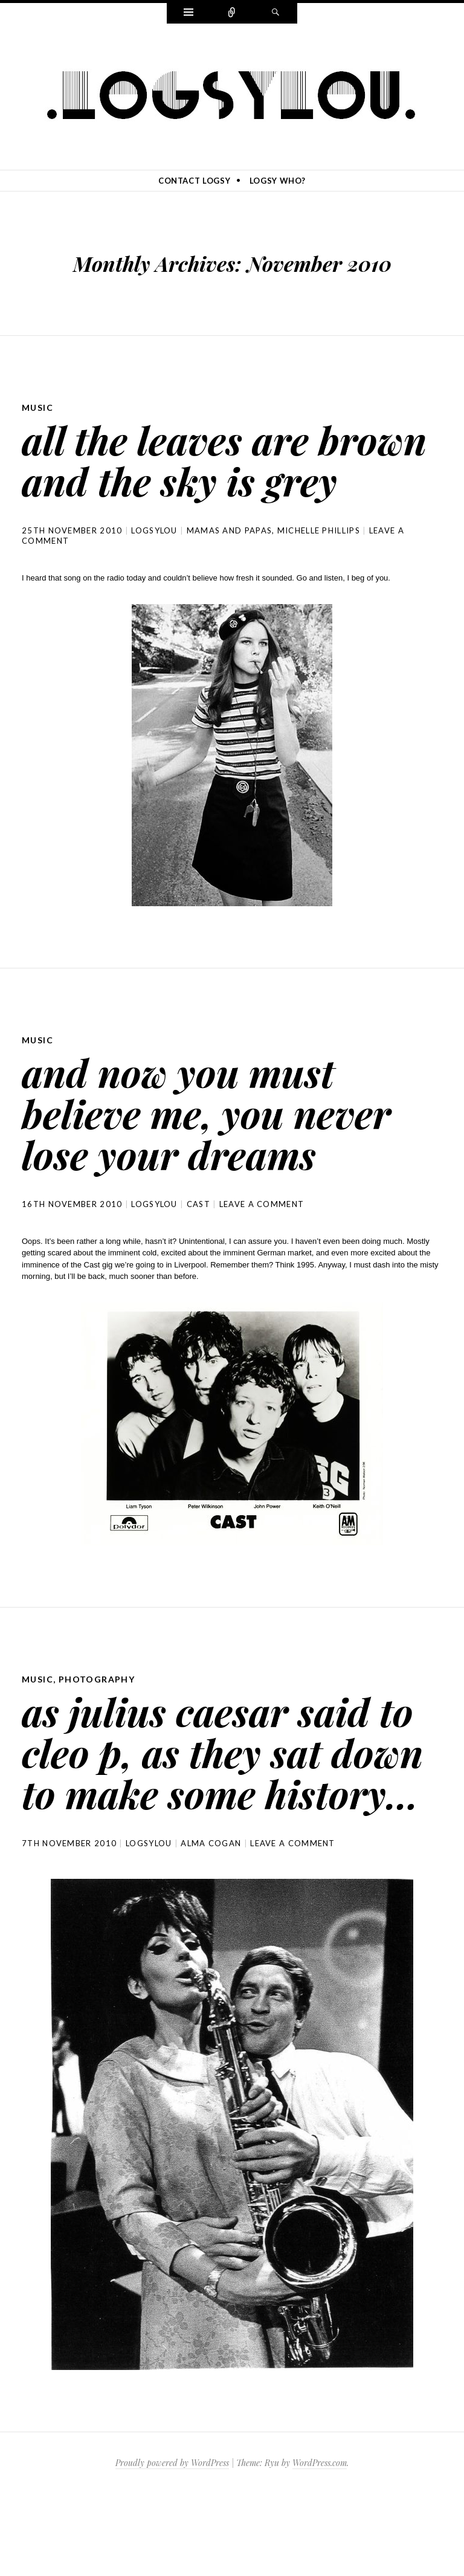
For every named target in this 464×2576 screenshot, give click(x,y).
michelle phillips (318, 571)
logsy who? (278, 180)
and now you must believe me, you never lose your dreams (219, 1153)
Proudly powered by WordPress (172, 2545)
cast (198, 1245)
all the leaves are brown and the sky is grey (210, 479)
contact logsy (194, 180)
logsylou (154, 571)
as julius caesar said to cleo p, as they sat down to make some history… (232, 1813)
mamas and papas (229, 571)
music (37, 407)
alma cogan (211, 1925)
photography (97, 1720)
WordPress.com (319, 2545)
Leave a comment (261, 1245)
